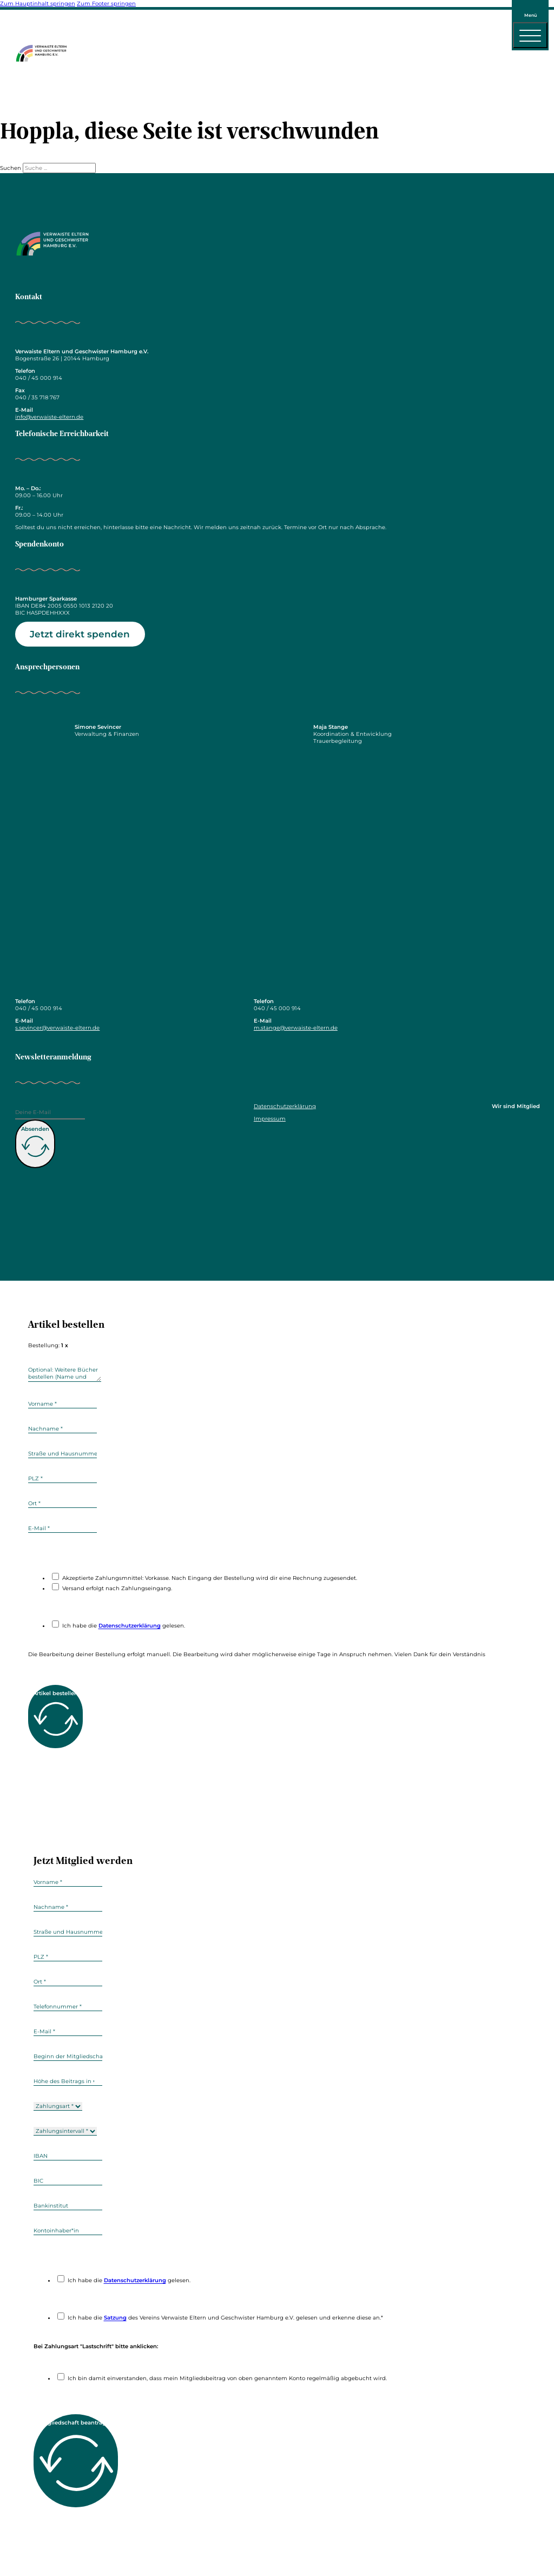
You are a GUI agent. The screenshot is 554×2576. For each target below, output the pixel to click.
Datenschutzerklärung (285, 1106)
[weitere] (64, 1373)
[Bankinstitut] (68, 2206)
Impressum (270, 1118)
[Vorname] (62, 1404)
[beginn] (68, 2056)
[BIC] (68, 2181)
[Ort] (62, 1503)
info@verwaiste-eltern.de (49, 416)
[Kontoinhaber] (68, 2230)
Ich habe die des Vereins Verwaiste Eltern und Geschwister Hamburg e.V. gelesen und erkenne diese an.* (225, 2317)
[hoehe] (68, 2081)
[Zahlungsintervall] (65, 2131)
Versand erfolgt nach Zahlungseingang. (117, 1588)
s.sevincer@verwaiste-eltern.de (57, 1027)
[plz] (62, 1478)
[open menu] (530, 35)
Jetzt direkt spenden (80, 634)
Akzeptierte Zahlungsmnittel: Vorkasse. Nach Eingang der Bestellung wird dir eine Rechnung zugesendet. (209, 1578)
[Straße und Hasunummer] (62, 1454)
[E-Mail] (50, 1113)
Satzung (115, 2317)
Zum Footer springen (106, 3)
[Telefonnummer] (68, 2006)
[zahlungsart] (58, 2106)
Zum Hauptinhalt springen (37, 3)
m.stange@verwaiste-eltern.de (296, 1027)
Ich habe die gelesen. (123, 1625)
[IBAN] (68, 2156)
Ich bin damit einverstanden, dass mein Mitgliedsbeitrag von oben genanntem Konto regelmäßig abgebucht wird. (227, 2378)
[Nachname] (62, 1429)
